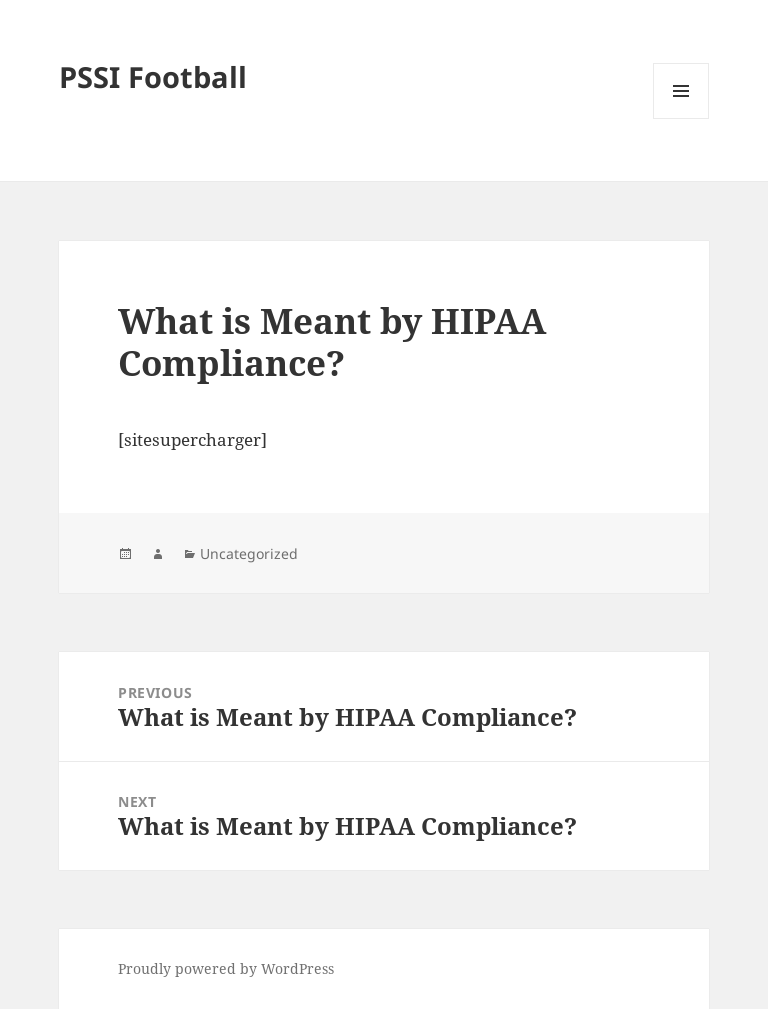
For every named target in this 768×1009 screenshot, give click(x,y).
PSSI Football (153, 76)
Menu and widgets (681, 118)
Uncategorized (249, 553)
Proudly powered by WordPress (226, 968)
